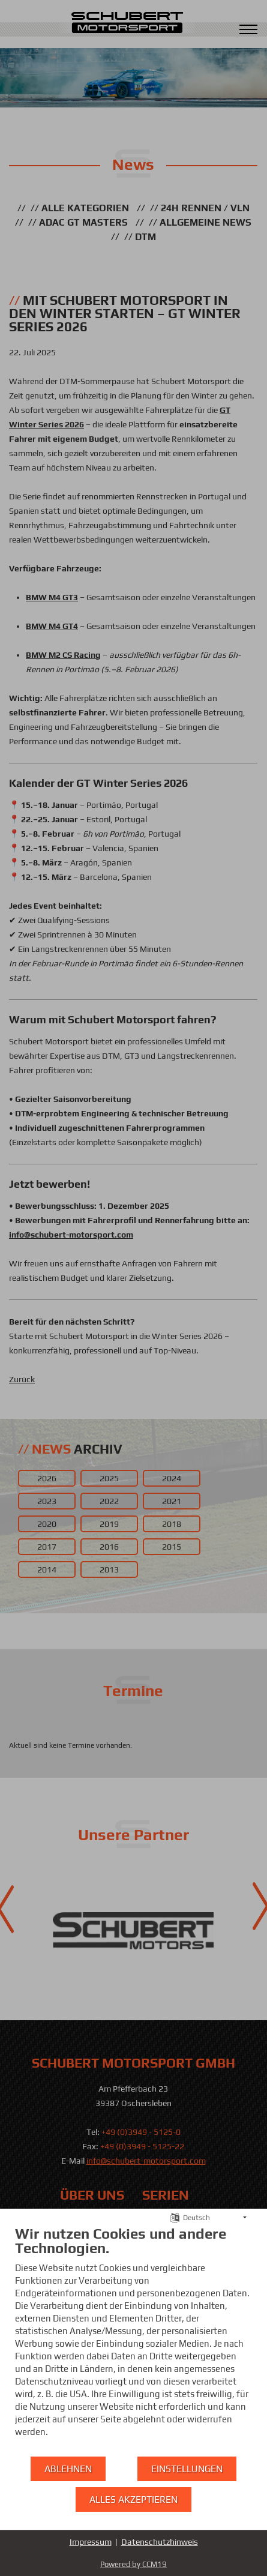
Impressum (91, 2542)
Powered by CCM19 (133, 2564)
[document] (133, 2340)
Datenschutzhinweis (159, 2542)
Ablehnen (68, 2468)
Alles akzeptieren (133, 2499)
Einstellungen (187, 2468)
